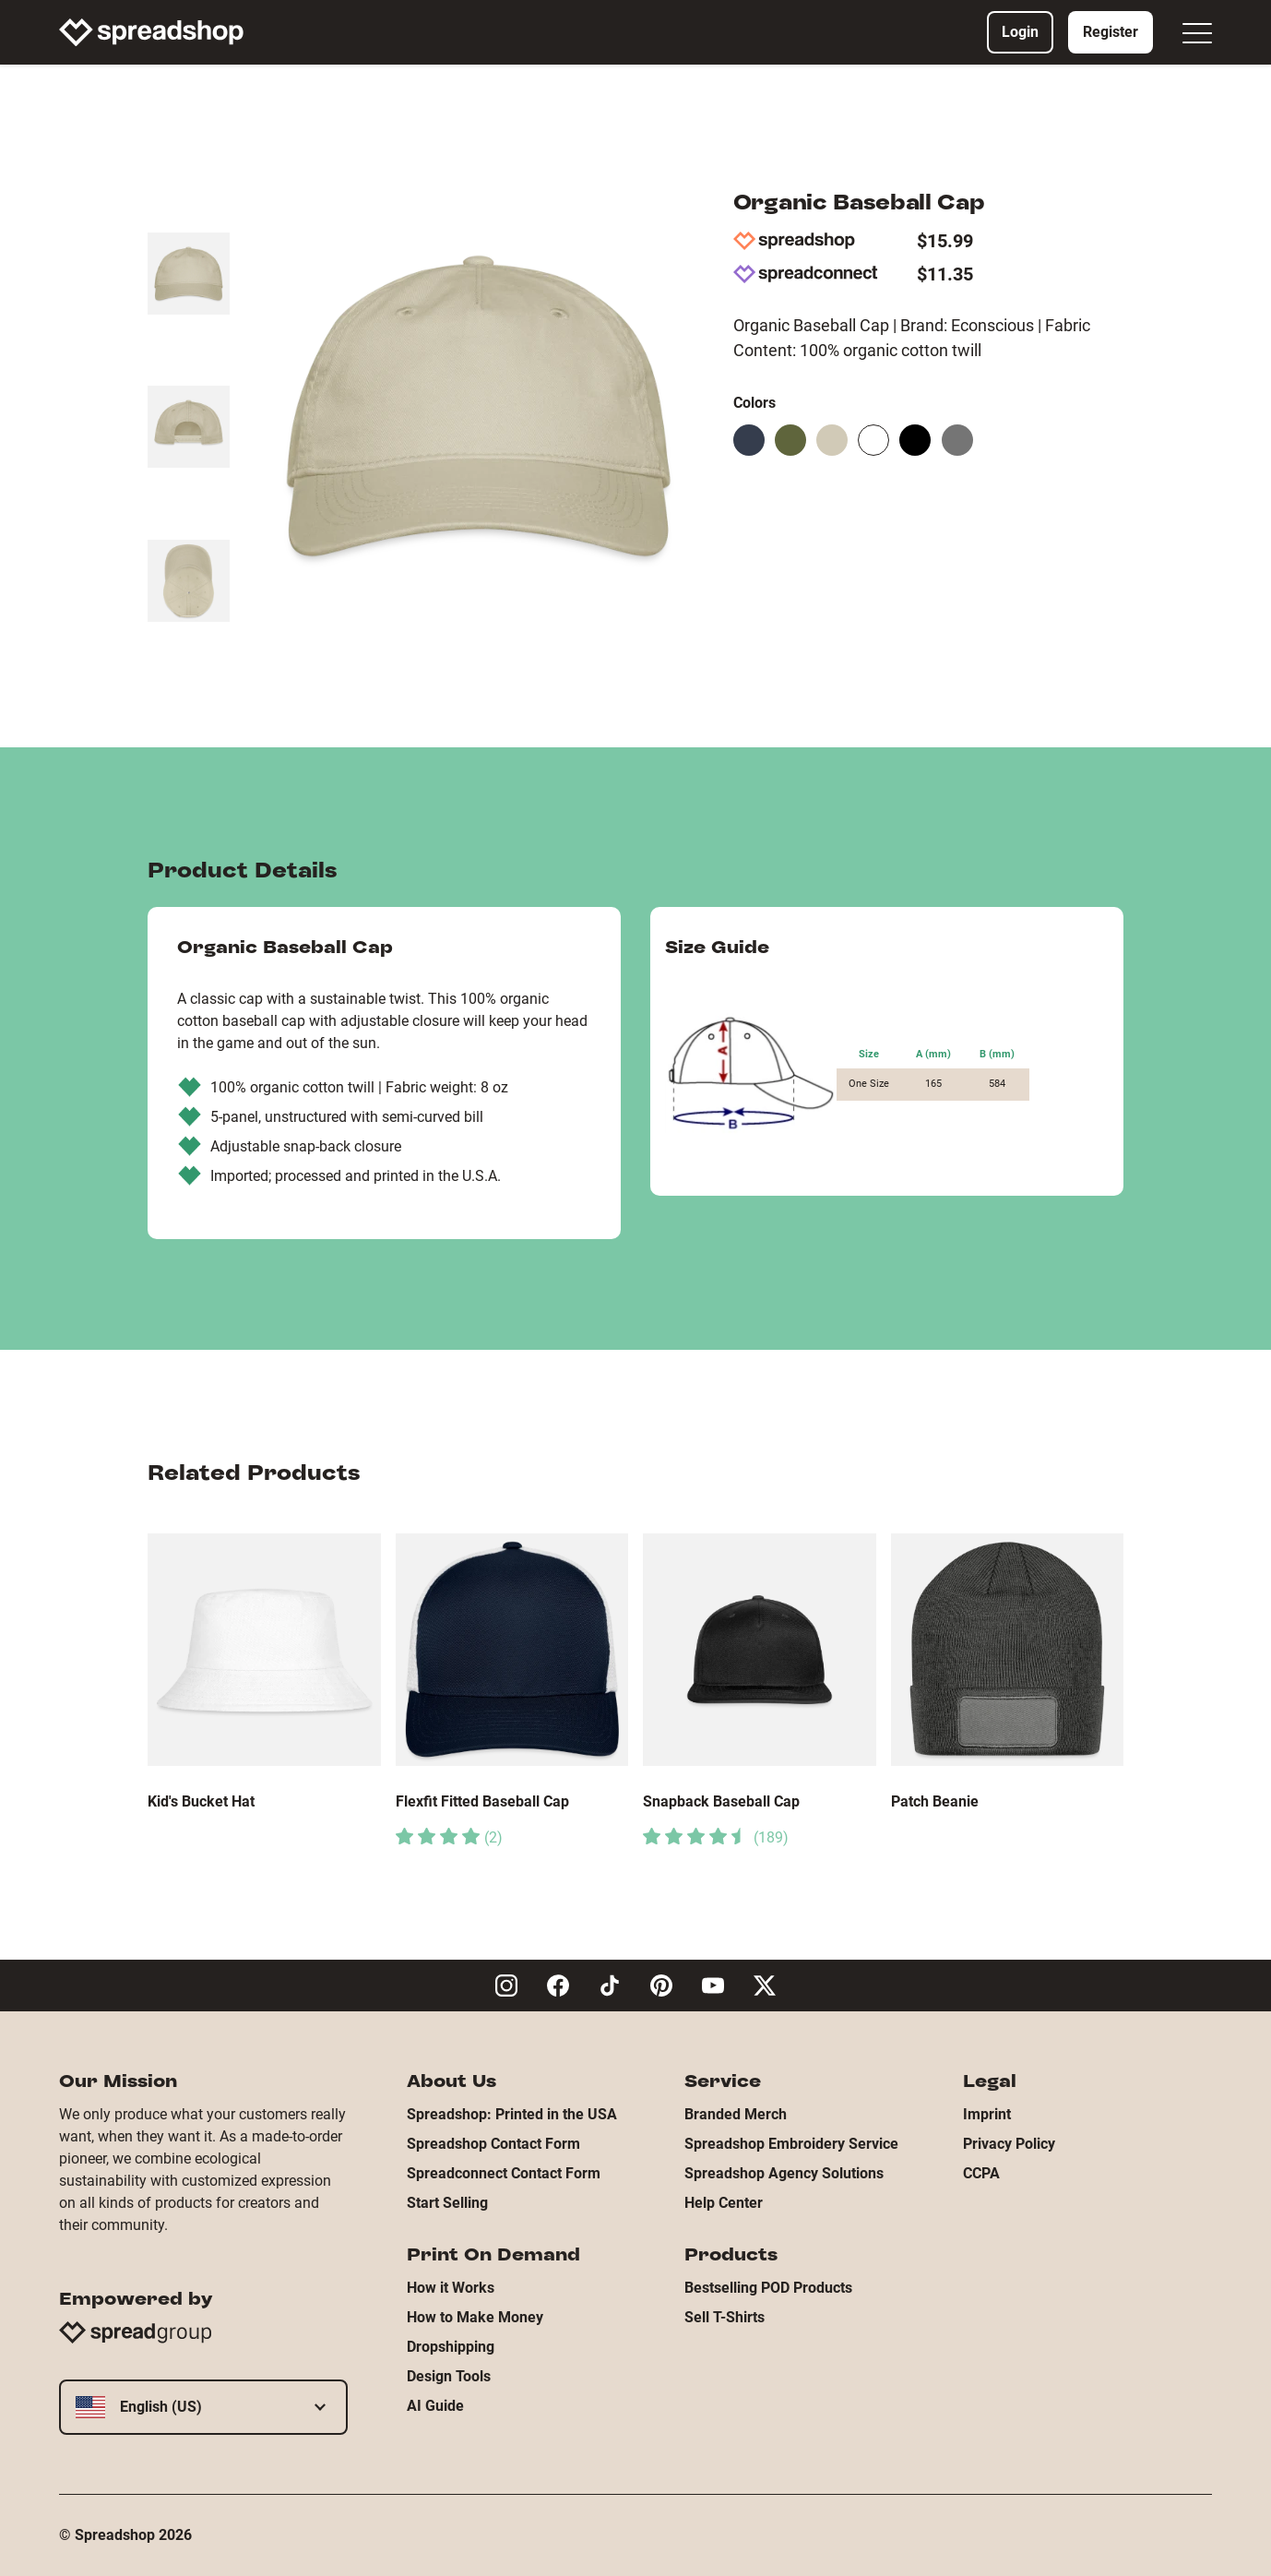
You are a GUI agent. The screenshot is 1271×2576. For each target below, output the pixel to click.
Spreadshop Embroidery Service (791, 2144)
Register (1110, 32)
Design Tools (449, 2376)
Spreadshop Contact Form (493, 2144)
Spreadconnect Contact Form (503, 2173)
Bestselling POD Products (768, 2287)
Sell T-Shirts (724, 2317)
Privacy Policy (1009, 2144)
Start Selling (447, 2203)
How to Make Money (475, 2317)
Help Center (723, 2203)
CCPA (981, 2173)
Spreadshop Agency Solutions (784, 2173)
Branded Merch (735, 2114)
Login (1020, 32)
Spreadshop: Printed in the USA (512, 2114)
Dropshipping (450, 2346)
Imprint (987, 2114)
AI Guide (435, 2406)
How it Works (450, 2287)
